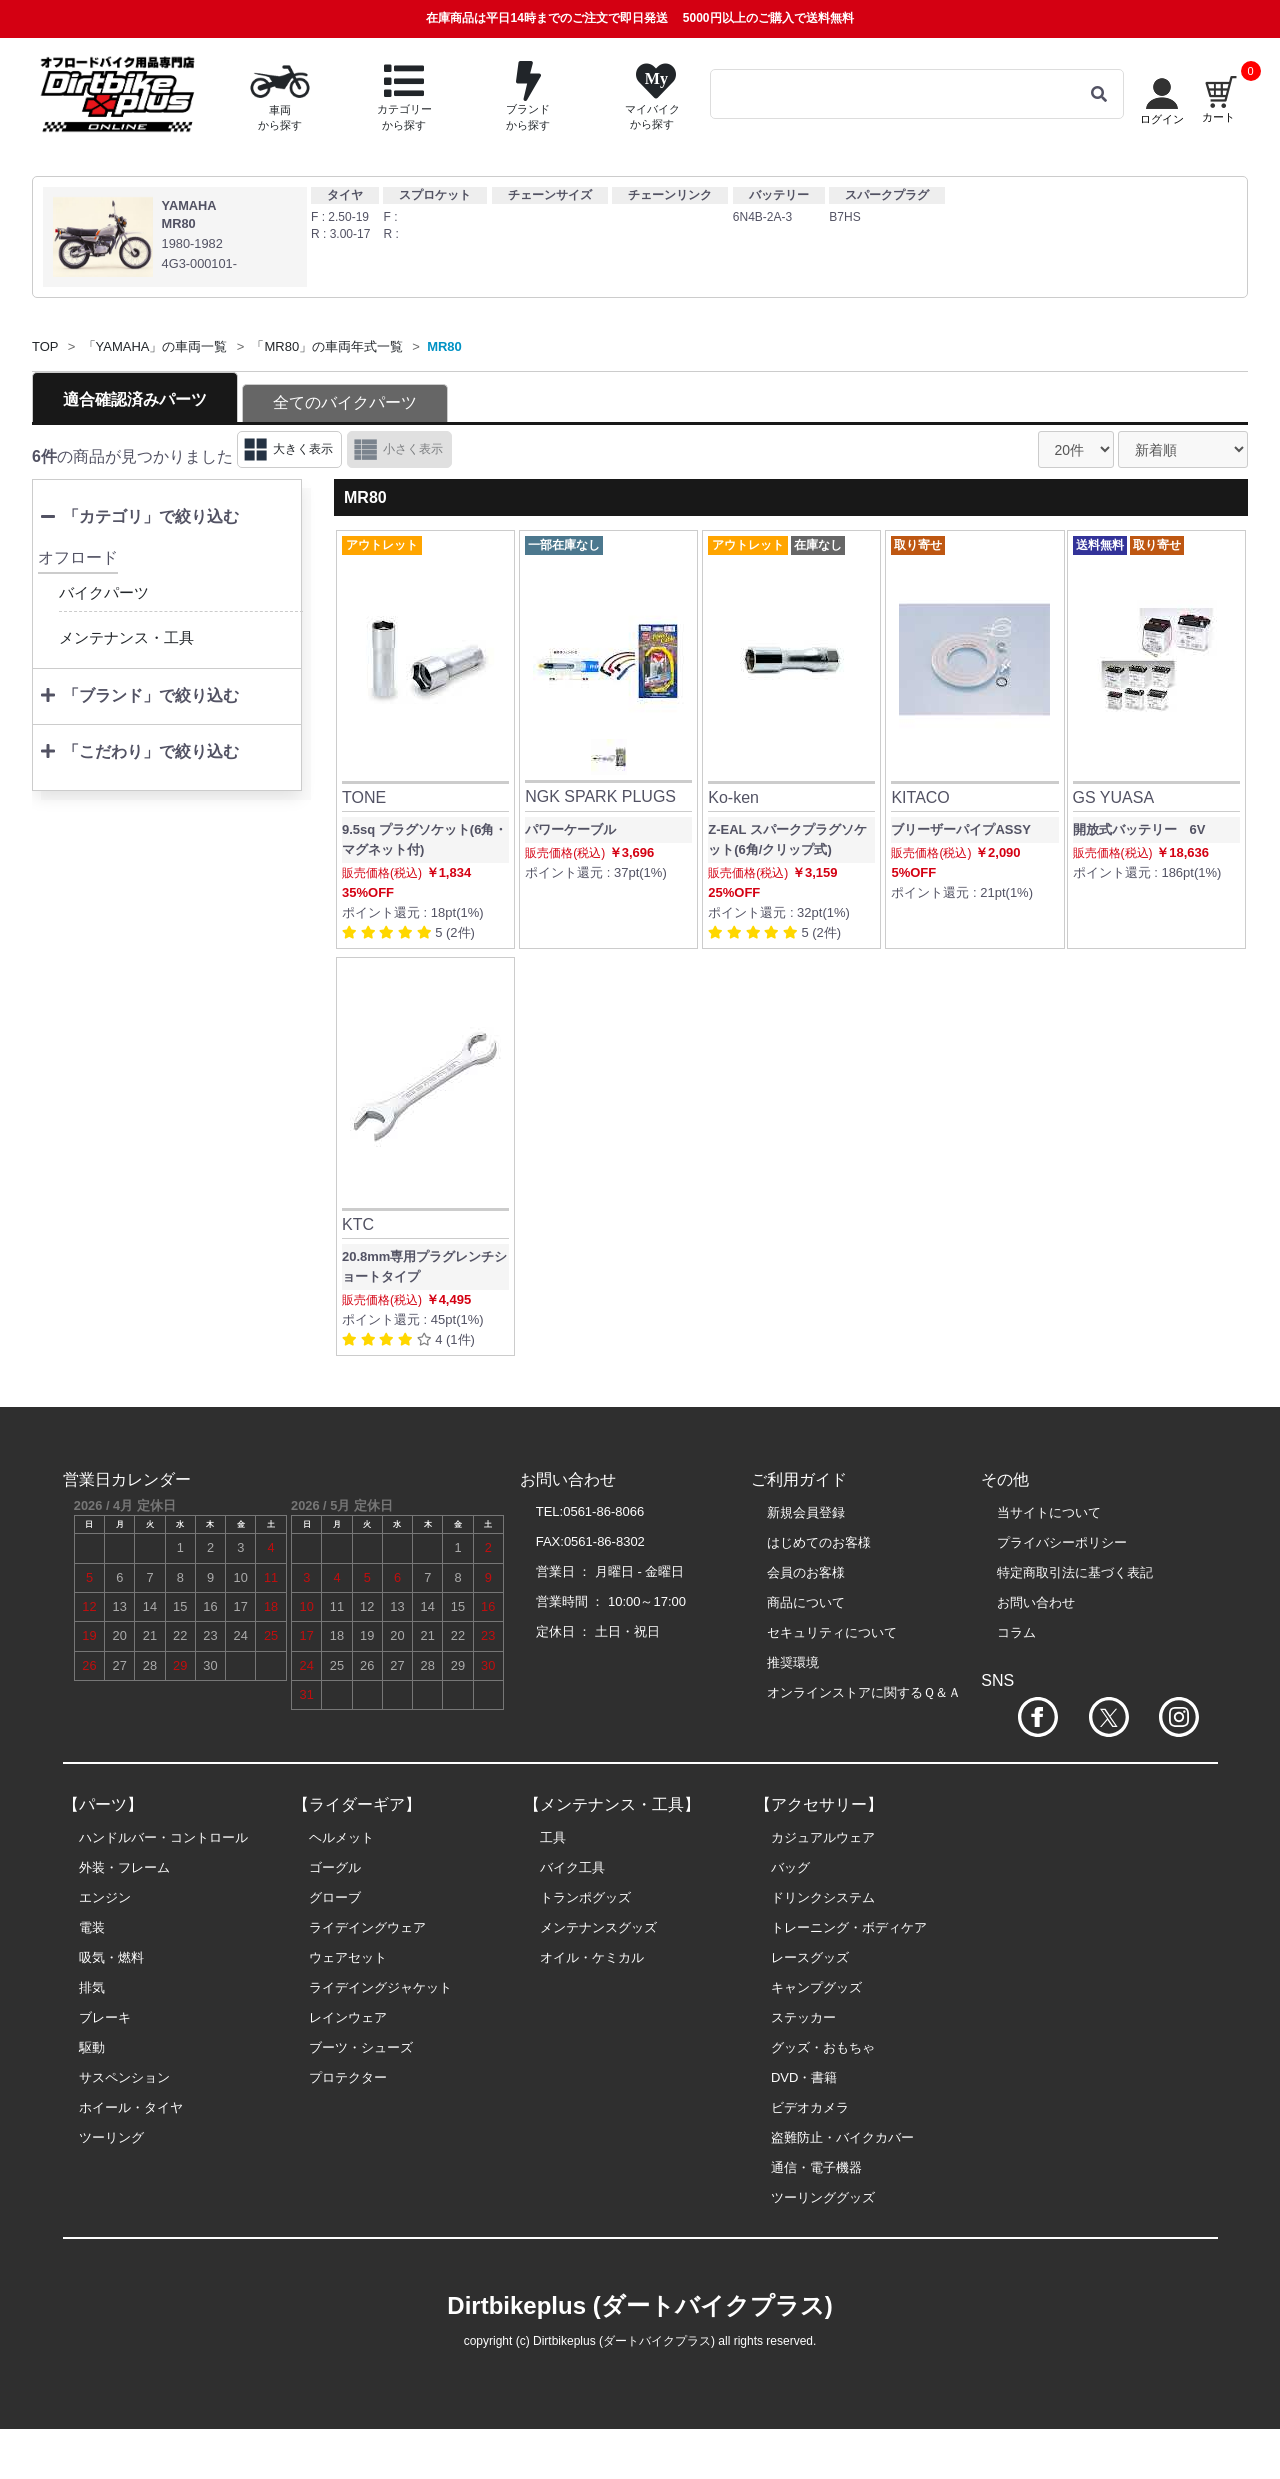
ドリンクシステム (823, 1897)
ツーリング (111, 2137)
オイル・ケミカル (592, 1957)
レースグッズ (810, 1957)
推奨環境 (793, 1662)
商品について (806, 1602)
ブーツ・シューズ (361, 2047)
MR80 (444, 346)
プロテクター (348, 2077)
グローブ (335, 1897)
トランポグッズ (585, 1897)
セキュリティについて (832, 1632)
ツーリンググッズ (823, 2197)
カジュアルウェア (823, 1837)
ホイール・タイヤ (131, 2107)
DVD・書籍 (804, 2077)
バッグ (790, 1867)
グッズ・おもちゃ (823, 2047)
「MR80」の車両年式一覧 (327, 346)
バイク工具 (572, 1867)
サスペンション (124, 2077)
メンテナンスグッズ (598, 1927)
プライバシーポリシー (1062, 1542)
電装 (92, 1927)
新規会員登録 (806, 1512)
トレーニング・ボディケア (849, 1927)
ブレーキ (105, 2017)
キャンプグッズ (816, 1987)
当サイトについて (1049, 1512)
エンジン (105, 1897)
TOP (45, 346)
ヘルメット (341, 1837)
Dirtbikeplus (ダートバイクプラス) (639, 2305)
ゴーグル (335, 1867)
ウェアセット (348, 1957)
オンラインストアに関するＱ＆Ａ (864, 1692)
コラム (1016, 1632)
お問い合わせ (1036, 1602)
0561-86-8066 (603, 1511)
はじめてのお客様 (819, 1542)
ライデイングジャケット (380, 1987)
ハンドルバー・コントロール (163, 1837)
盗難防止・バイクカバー (842, 2137)
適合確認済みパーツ (135, 399)
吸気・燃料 (111, 1957)
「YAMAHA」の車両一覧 (155, 346)
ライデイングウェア (367, 1927)
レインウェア (348, 2017)
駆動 (92, 2047)
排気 (92, 1987)
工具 (553, 1837)
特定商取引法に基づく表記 (1075, 1572)
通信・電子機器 (816, 2167)
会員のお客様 (806, 1572)
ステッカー (803, 2017)
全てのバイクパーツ (345, 402)
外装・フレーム (124, 1867)
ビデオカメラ (810, 2107)
